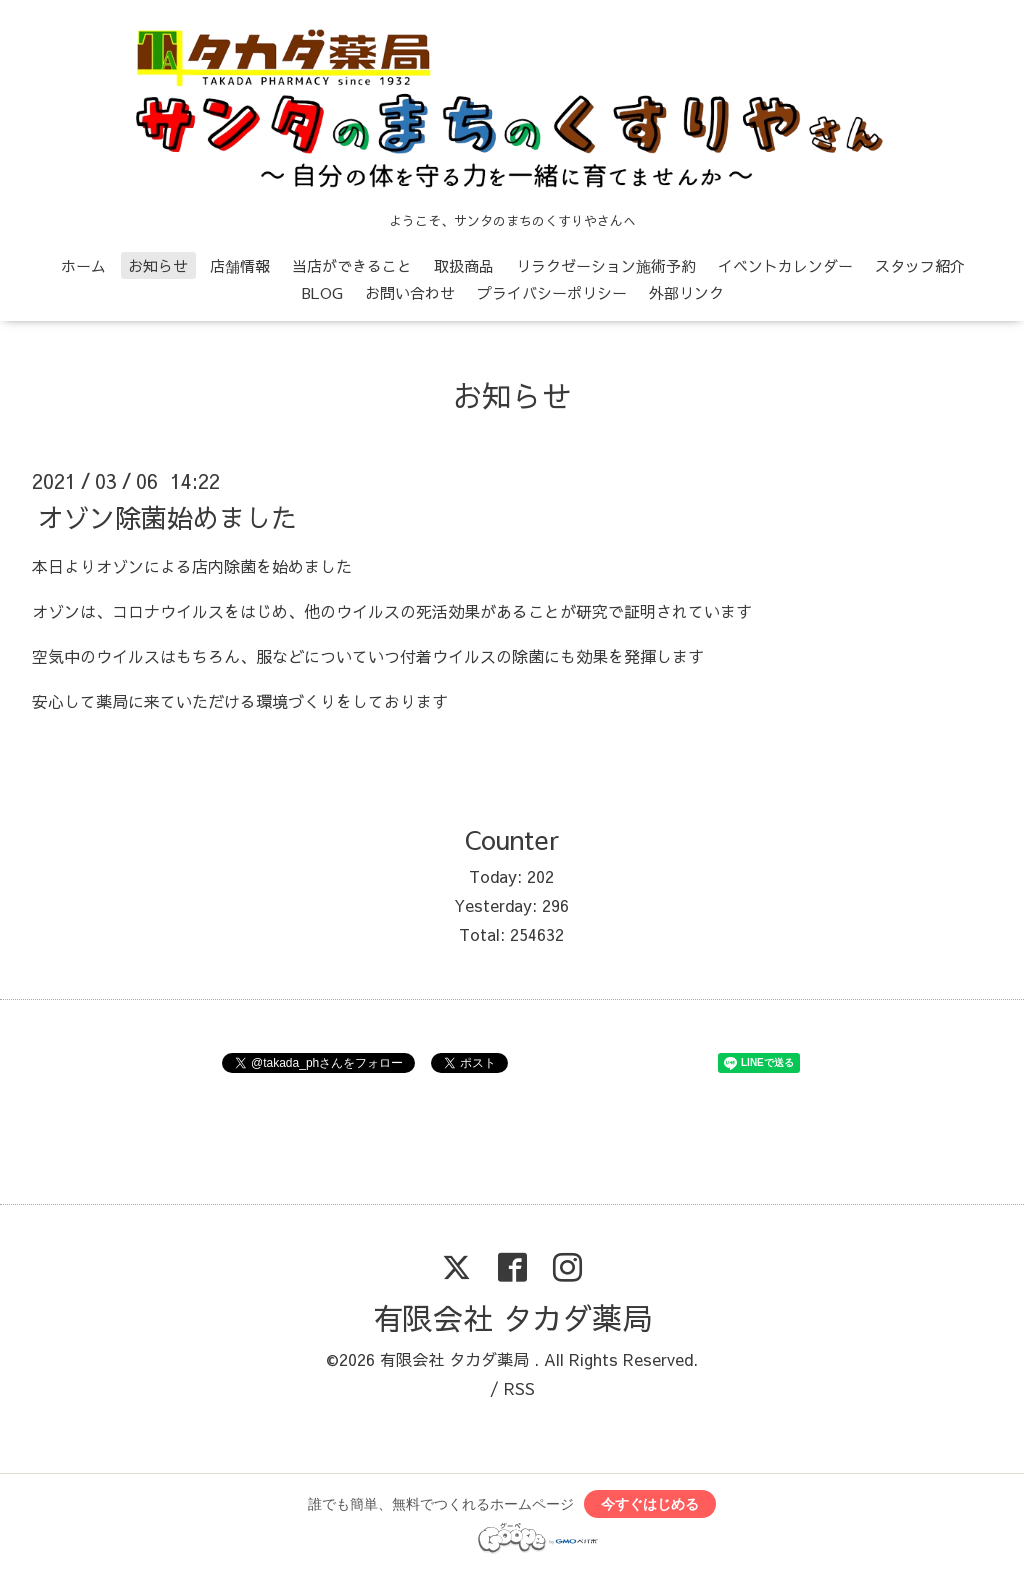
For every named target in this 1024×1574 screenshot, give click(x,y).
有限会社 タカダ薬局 (512, 1317)
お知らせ (158, 265)
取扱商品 (464, 265)
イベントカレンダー (785, 265)
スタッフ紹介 (920, 265)
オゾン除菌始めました (167, 516)
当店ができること (352, 265)
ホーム (83, 265)
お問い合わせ (410, 292)
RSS (519, 1388)
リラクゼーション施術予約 (606, 265)
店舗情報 (240, 265)
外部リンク (686, 292)
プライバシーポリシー (552, 292)
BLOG (322, 292)
